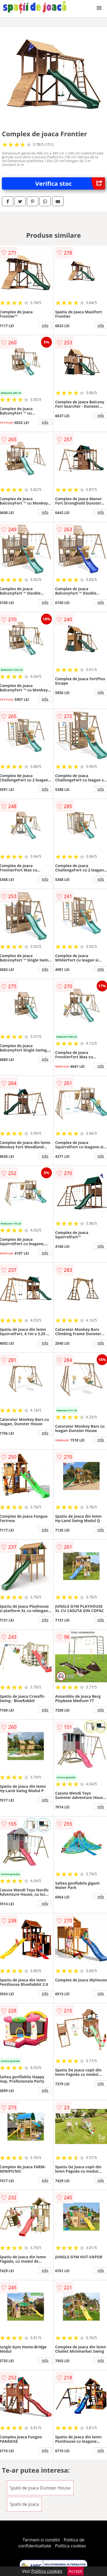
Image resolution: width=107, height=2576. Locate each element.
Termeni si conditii (41, 2540)
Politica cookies (70, 2546)
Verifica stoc (70, 183)
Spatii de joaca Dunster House (40, 2488)
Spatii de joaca (24, 2504)
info (45, 325)
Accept (75, 2571)
